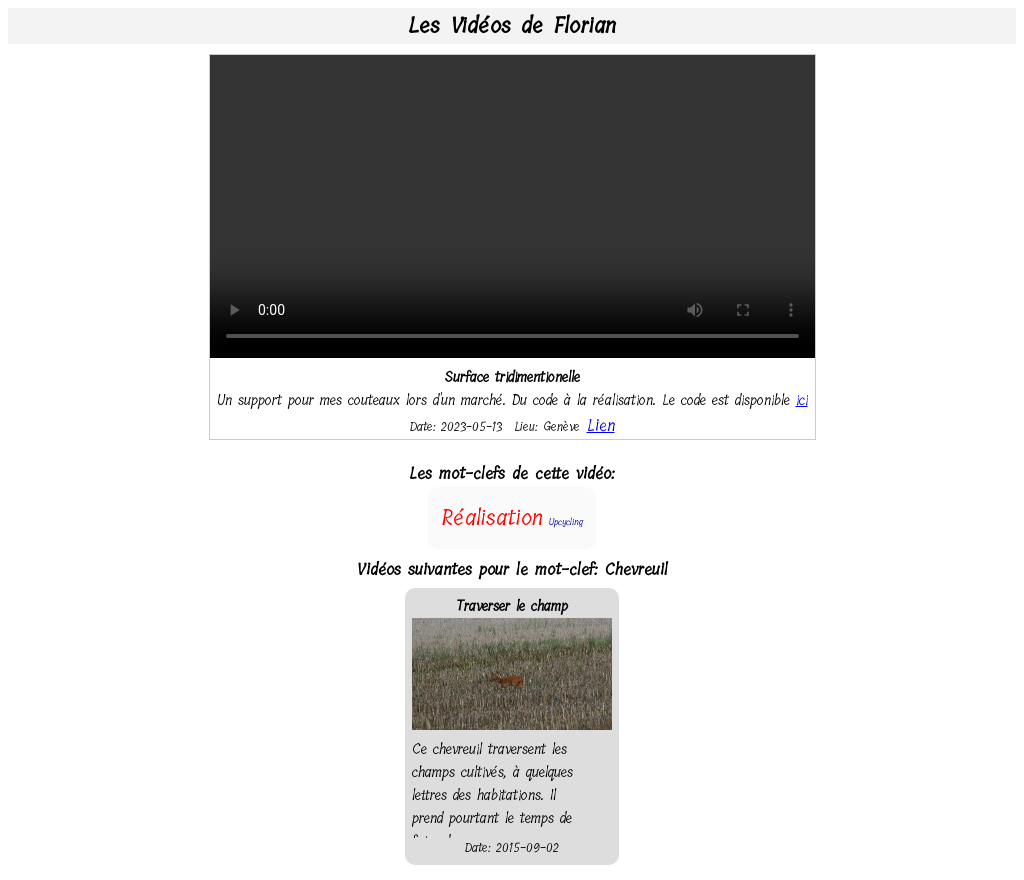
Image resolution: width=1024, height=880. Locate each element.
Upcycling (566, 522)
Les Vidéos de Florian (512, 26)
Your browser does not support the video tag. (512, 206)
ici (802, 400)
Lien (601, 425)
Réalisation (492, 518)
